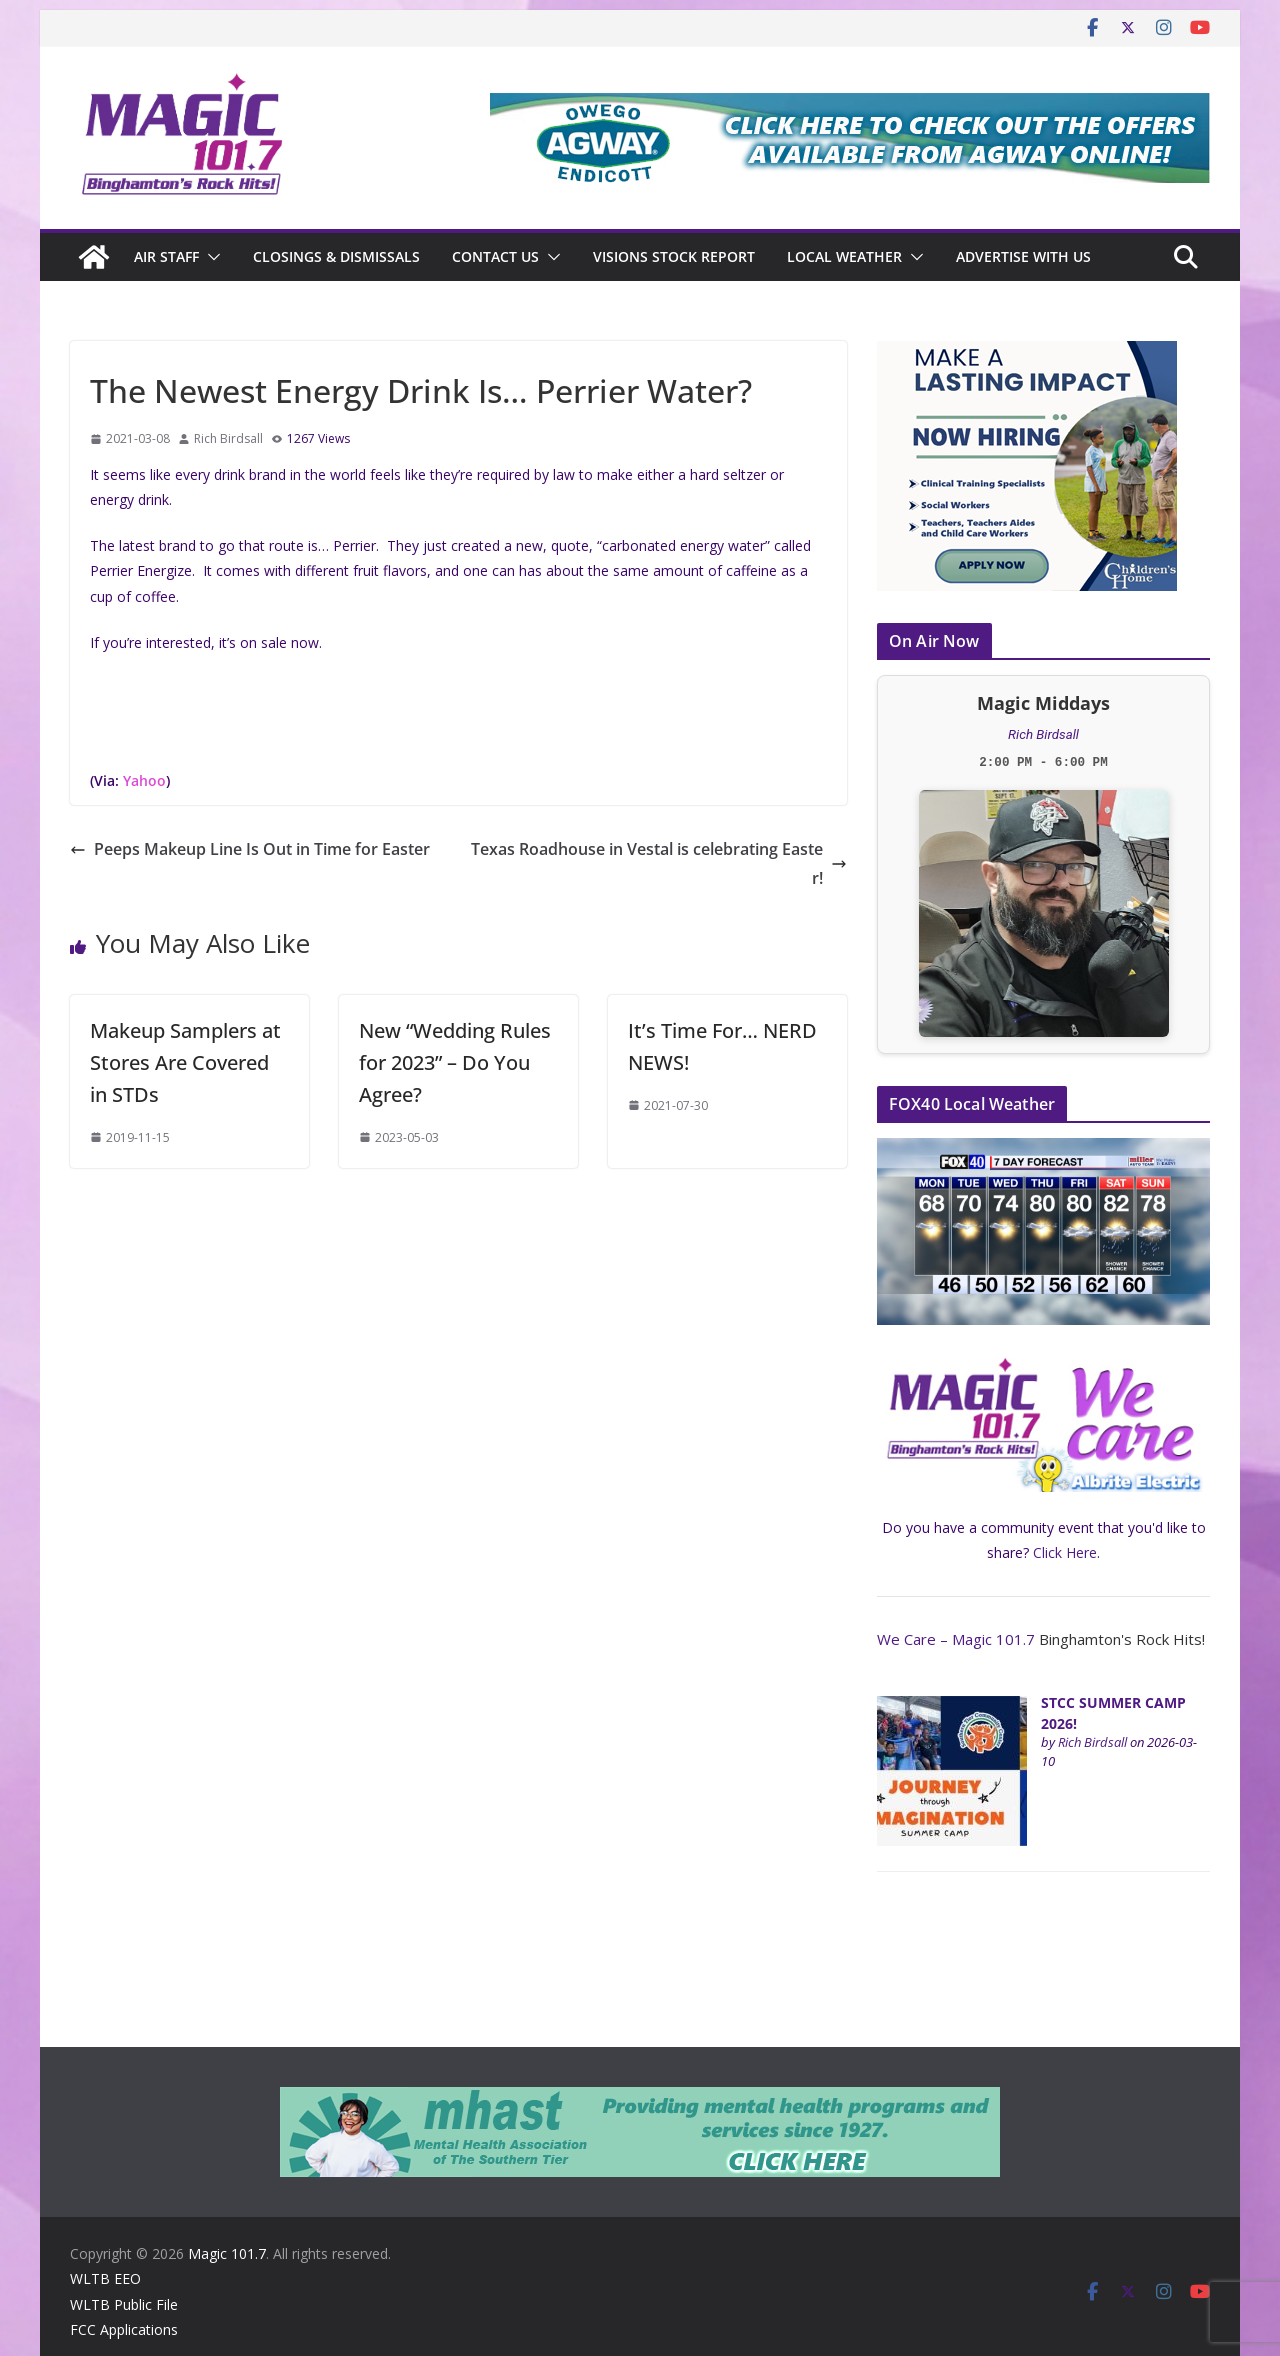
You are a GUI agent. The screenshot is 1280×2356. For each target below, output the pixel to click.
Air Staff (166, 256)
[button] (210, 257)
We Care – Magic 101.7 (956, 1639)
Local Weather (844, 256)
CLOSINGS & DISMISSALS (336, 256)
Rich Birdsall (228, 438)
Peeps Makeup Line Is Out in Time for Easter (250, 849)
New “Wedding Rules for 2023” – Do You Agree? (455, 1062)
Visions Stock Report (674, 256)
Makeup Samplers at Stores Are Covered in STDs (185, 1062)
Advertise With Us (1023, 256)
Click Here (1065, 1552)
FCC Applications (124, 2329)
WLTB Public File (124, 2304)
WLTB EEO (105, 2278)
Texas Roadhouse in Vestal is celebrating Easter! (659, 863)
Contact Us (495, 256)
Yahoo (144, 780)
